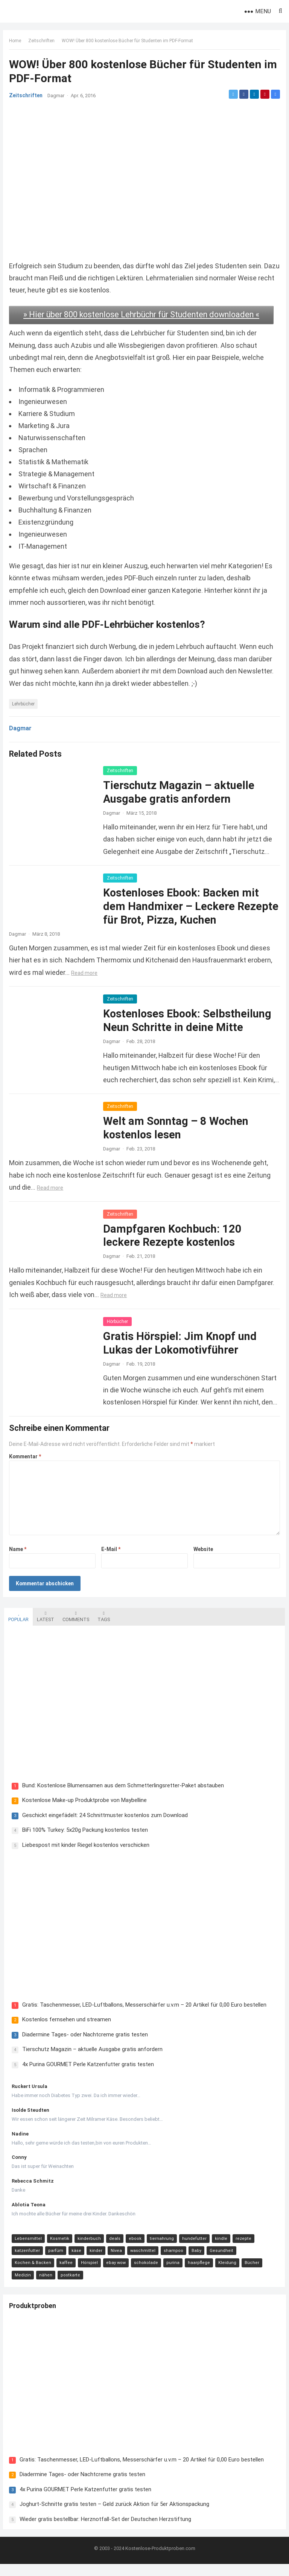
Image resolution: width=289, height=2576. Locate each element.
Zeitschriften (43, 41)
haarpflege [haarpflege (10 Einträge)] (198, 2273)
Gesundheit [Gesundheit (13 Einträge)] (220, 2261)
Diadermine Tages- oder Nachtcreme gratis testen (84, 2045)
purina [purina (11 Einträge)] (171, 2273)
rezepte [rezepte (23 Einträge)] (242, 2249)
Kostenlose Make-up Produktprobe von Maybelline (83, 1810)
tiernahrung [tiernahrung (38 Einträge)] (161, 2249)
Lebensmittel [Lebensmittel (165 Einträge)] (27, 2249)
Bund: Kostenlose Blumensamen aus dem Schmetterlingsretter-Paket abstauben (122, 1794)
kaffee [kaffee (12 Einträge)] (64, 2273)
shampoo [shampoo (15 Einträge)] (172, 2261)
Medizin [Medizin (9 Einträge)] (22, 2286)
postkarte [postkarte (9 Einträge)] (69, 2286)
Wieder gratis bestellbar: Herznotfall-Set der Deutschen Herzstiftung (107, 2530)
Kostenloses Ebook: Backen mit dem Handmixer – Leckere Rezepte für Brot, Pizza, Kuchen (183, 915)
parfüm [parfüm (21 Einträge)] (54, 2261)
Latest (44, 1625)
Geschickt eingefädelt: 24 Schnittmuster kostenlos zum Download (104, 1824)
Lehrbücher (25, 712)
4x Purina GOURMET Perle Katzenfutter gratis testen (87, 2075)
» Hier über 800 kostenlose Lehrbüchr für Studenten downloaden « (142, 318)
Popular (17, 1625)
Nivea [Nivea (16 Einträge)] (115, 2261)
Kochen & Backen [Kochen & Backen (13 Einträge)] (32, 2273)
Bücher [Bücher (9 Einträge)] (250, 2273)
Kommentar (27, 1465)
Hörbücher (118, 1329)
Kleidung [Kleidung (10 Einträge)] (226, 2273)
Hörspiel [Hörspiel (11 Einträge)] (88, 2273)
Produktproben (34, 2318)
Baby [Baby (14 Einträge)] (195, 2261)
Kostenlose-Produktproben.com (160, 2560)
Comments (74, 1625)
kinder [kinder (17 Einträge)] (94, 2261)
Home (17, 41)
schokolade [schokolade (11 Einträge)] (145, 2273)
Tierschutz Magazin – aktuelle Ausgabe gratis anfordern (91, 2060)
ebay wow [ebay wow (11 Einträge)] (115, 2273)
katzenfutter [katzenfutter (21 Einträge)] (26, 2261)
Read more (86, 981)
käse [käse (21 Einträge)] (75, 2261)
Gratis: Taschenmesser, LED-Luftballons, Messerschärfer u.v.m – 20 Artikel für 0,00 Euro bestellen (143, 2015)
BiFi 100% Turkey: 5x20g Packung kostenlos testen (84, 1839)
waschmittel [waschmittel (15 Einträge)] (141, 2261)
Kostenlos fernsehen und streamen (65, 2030)
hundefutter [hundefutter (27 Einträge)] (193, 2249)
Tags (102, 1625)
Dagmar (57, 96)
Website (202, 1557)
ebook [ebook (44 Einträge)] (134, 2249)
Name (19, 1557)
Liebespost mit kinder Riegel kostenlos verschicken (84, 1854)
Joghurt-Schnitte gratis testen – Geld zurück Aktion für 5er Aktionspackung (116, 2515)
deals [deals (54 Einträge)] (113, 2249)
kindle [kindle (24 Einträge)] (220, 2249)
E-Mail (111, 1557)
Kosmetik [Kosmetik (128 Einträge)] (58, 2249)
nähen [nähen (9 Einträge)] (44, 2286)
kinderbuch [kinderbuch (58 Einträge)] (88, 2249)
